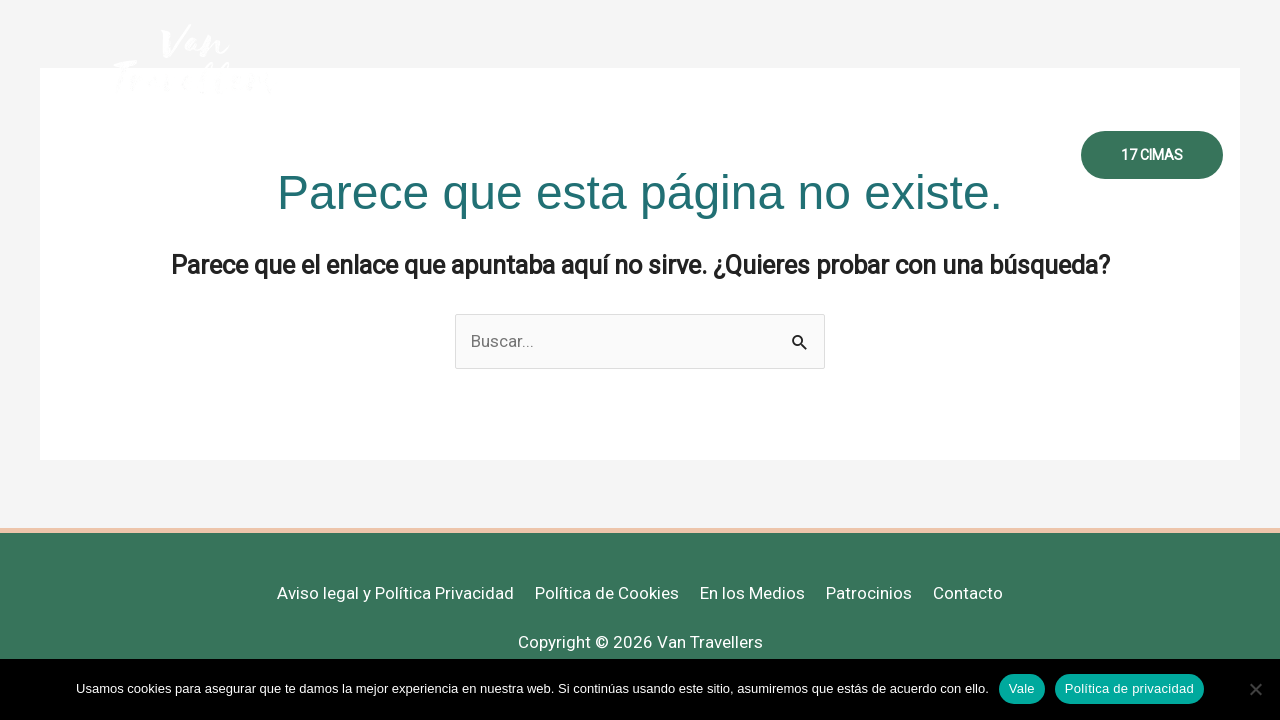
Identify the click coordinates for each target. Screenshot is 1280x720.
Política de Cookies (607, 593)
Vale (1022, 688)
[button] (1152, 155)
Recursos (826, 155)
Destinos (723, 155)
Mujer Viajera (606, 155)
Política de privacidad (1129, 688)
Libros (919, 155)
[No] (1255, 689)
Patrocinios (869, 593)
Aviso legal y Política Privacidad (395, 593)
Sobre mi (488, 155)
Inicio (400, 155)
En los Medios (752, 593)
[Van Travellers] (194, 59)
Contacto (1012, 155)
